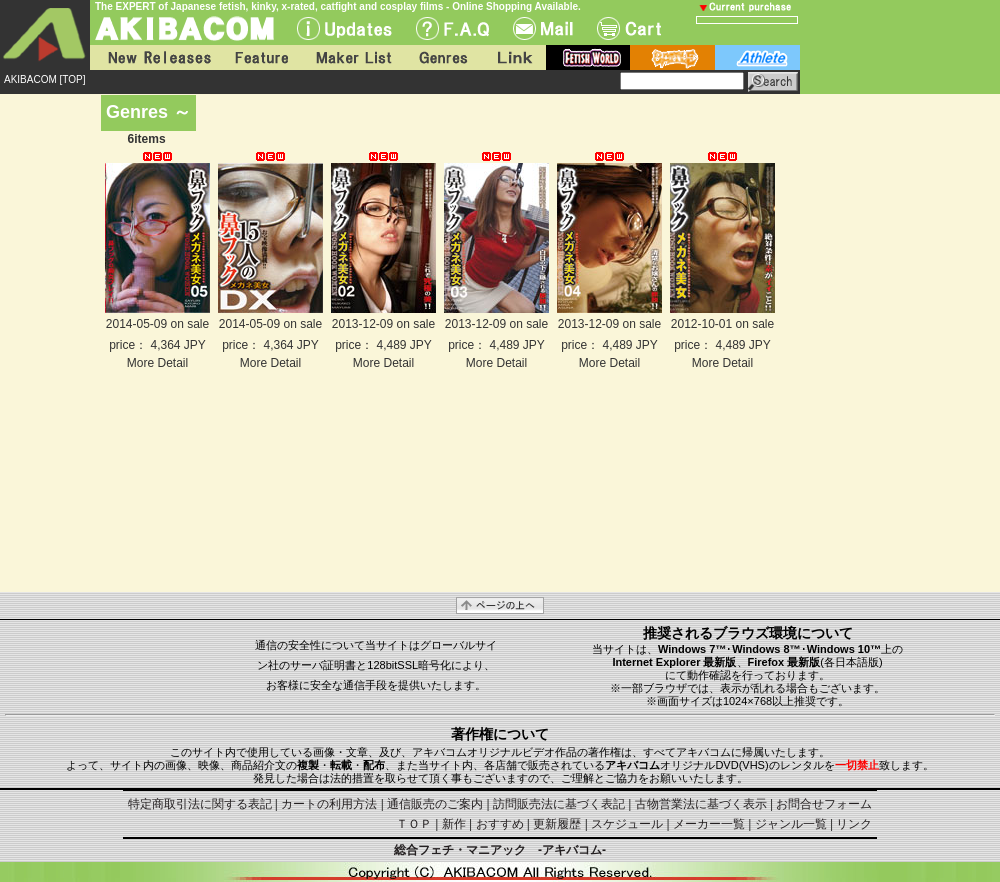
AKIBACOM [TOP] (45, 79)
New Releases (155, 57)
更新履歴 (557, 824)
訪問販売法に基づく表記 (559, 804)
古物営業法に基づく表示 (701, 804)
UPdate (344, 28)
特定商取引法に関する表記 (200, 804)
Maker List (353, 57)
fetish (588, 57)
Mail (543, 28)
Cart (629, 28)
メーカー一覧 (709, 824)
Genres (442, 57)
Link (513, 57)
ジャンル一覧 (791, 824)
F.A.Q (452, 28)
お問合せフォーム (824, 804)
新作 (454, 824)
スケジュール (627, 824)
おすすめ (500, 824)
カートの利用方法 (329, 804)
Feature (261, 57)
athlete (757, 57)
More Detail (157, 363)
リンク (854, 824)
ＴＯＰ (414, 824)
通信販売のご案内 (435, 804)
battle (672, 57)
